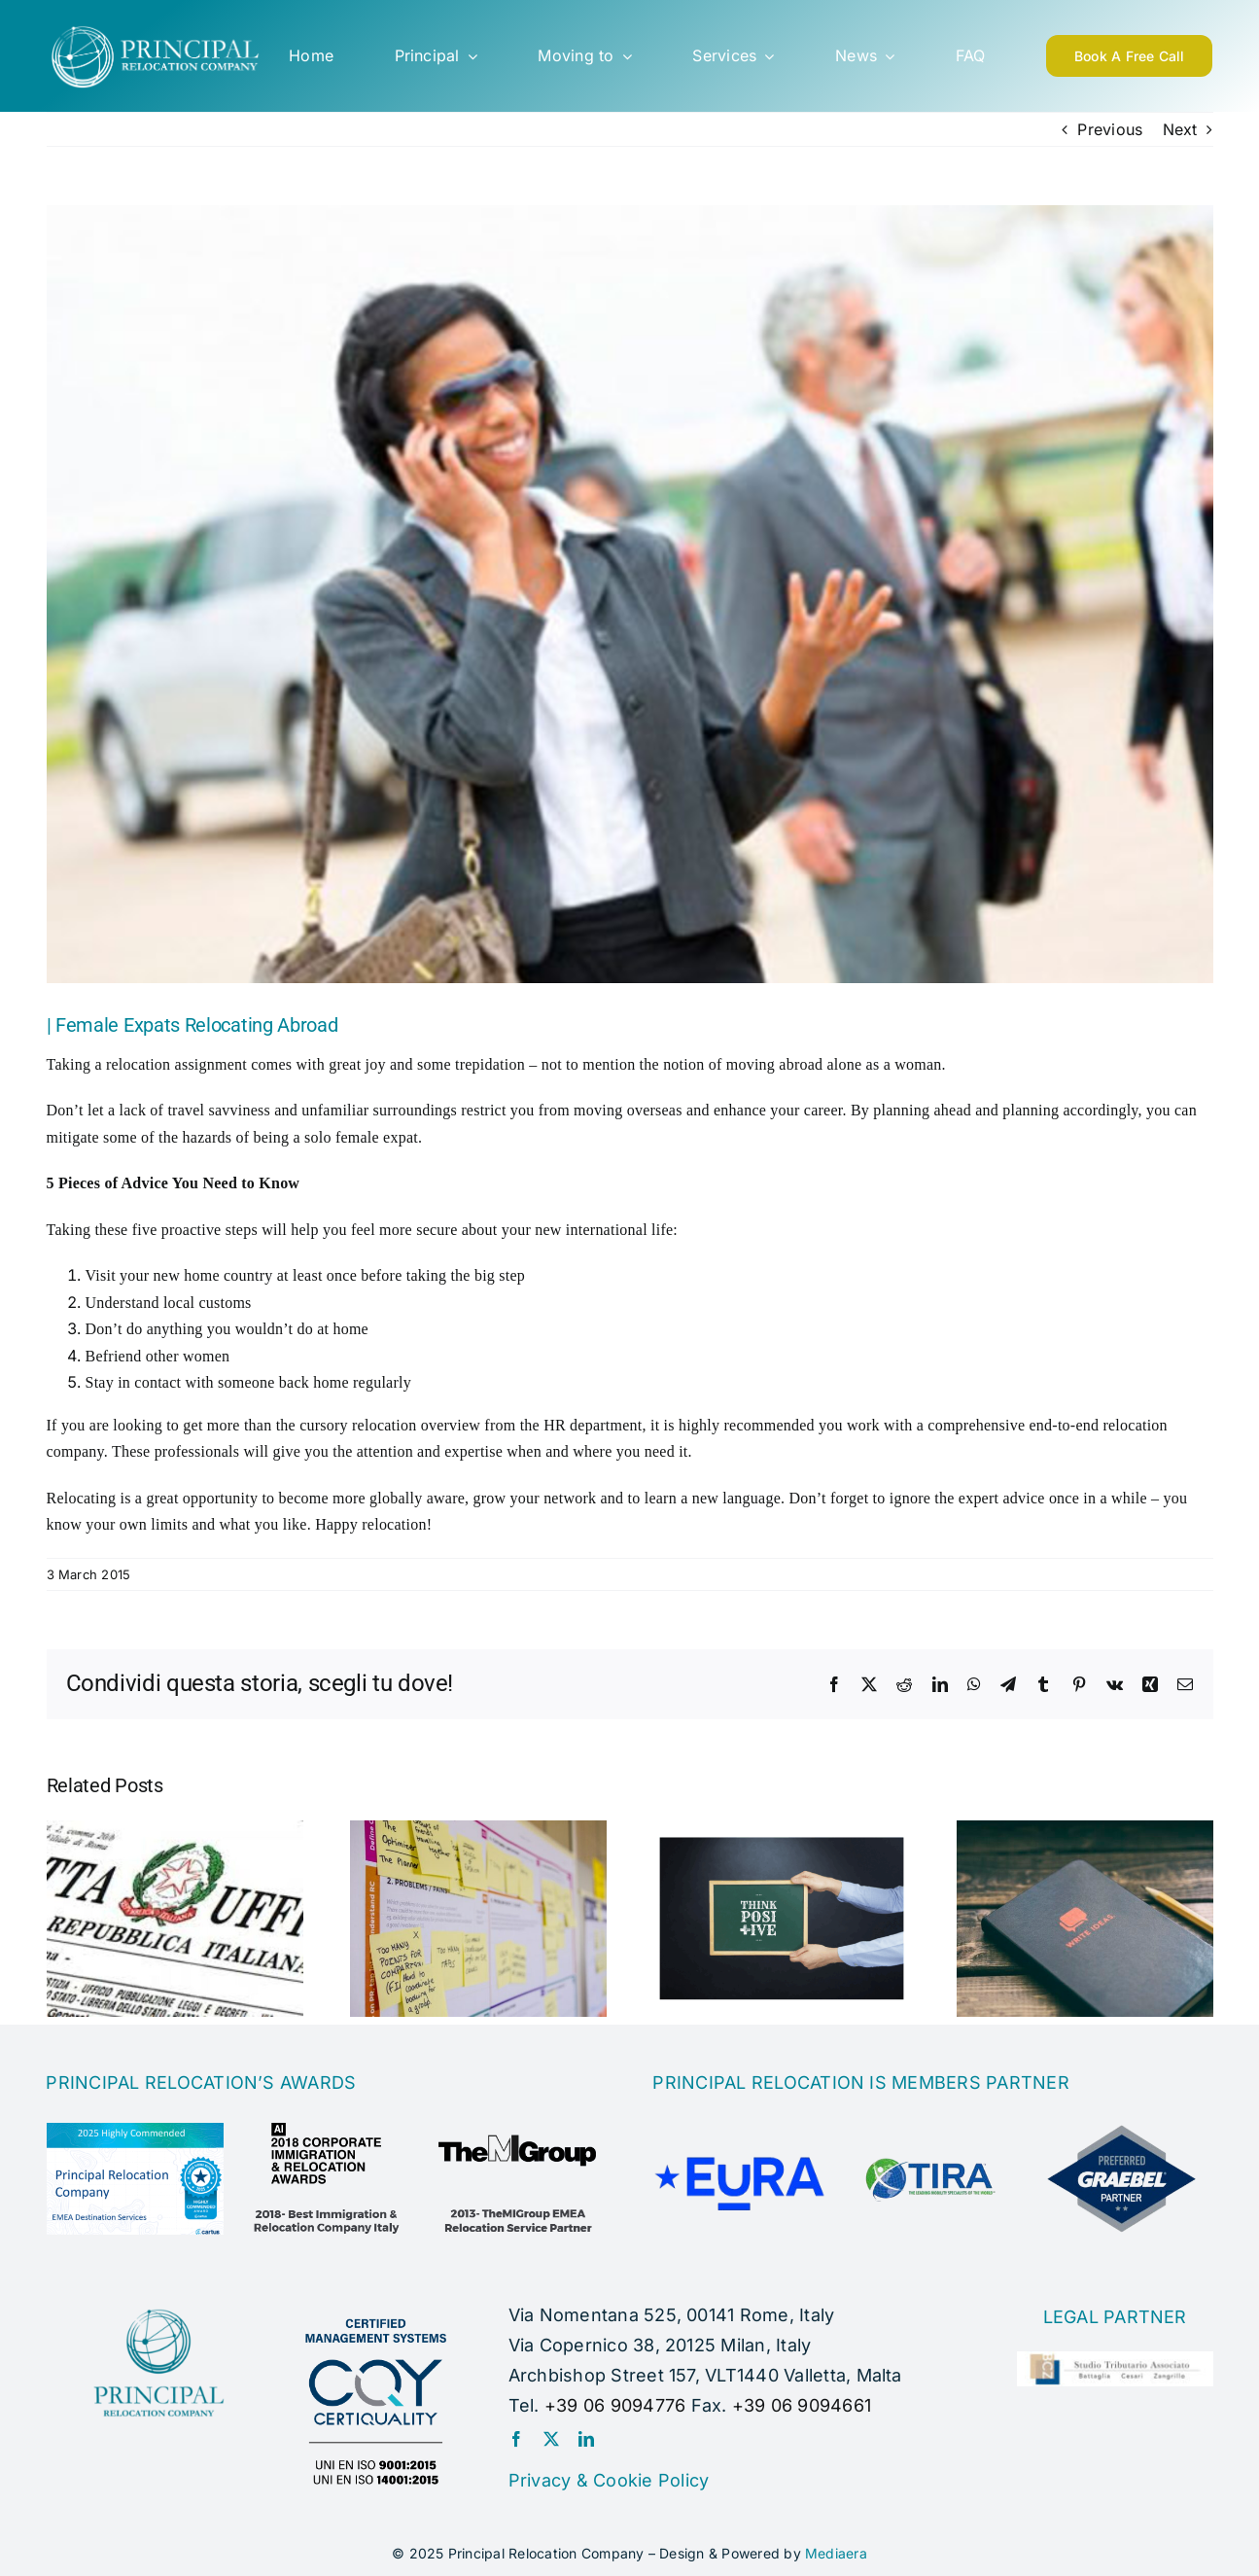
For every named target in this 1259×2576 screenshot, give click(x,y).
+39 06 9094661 (801, 2405)
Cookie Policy (651, 2480)
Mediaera (836, 2553)
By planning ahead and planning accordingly (994, 1110)
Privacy (540, 2480)
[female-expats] (630, 594)
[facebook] (516, 2439)
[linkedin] (586, 2439)
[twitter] (551, 2439)
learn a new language (713, 1498)
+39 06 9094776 (614, 2405)
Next (1180, 129)
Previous (1109, 129)
